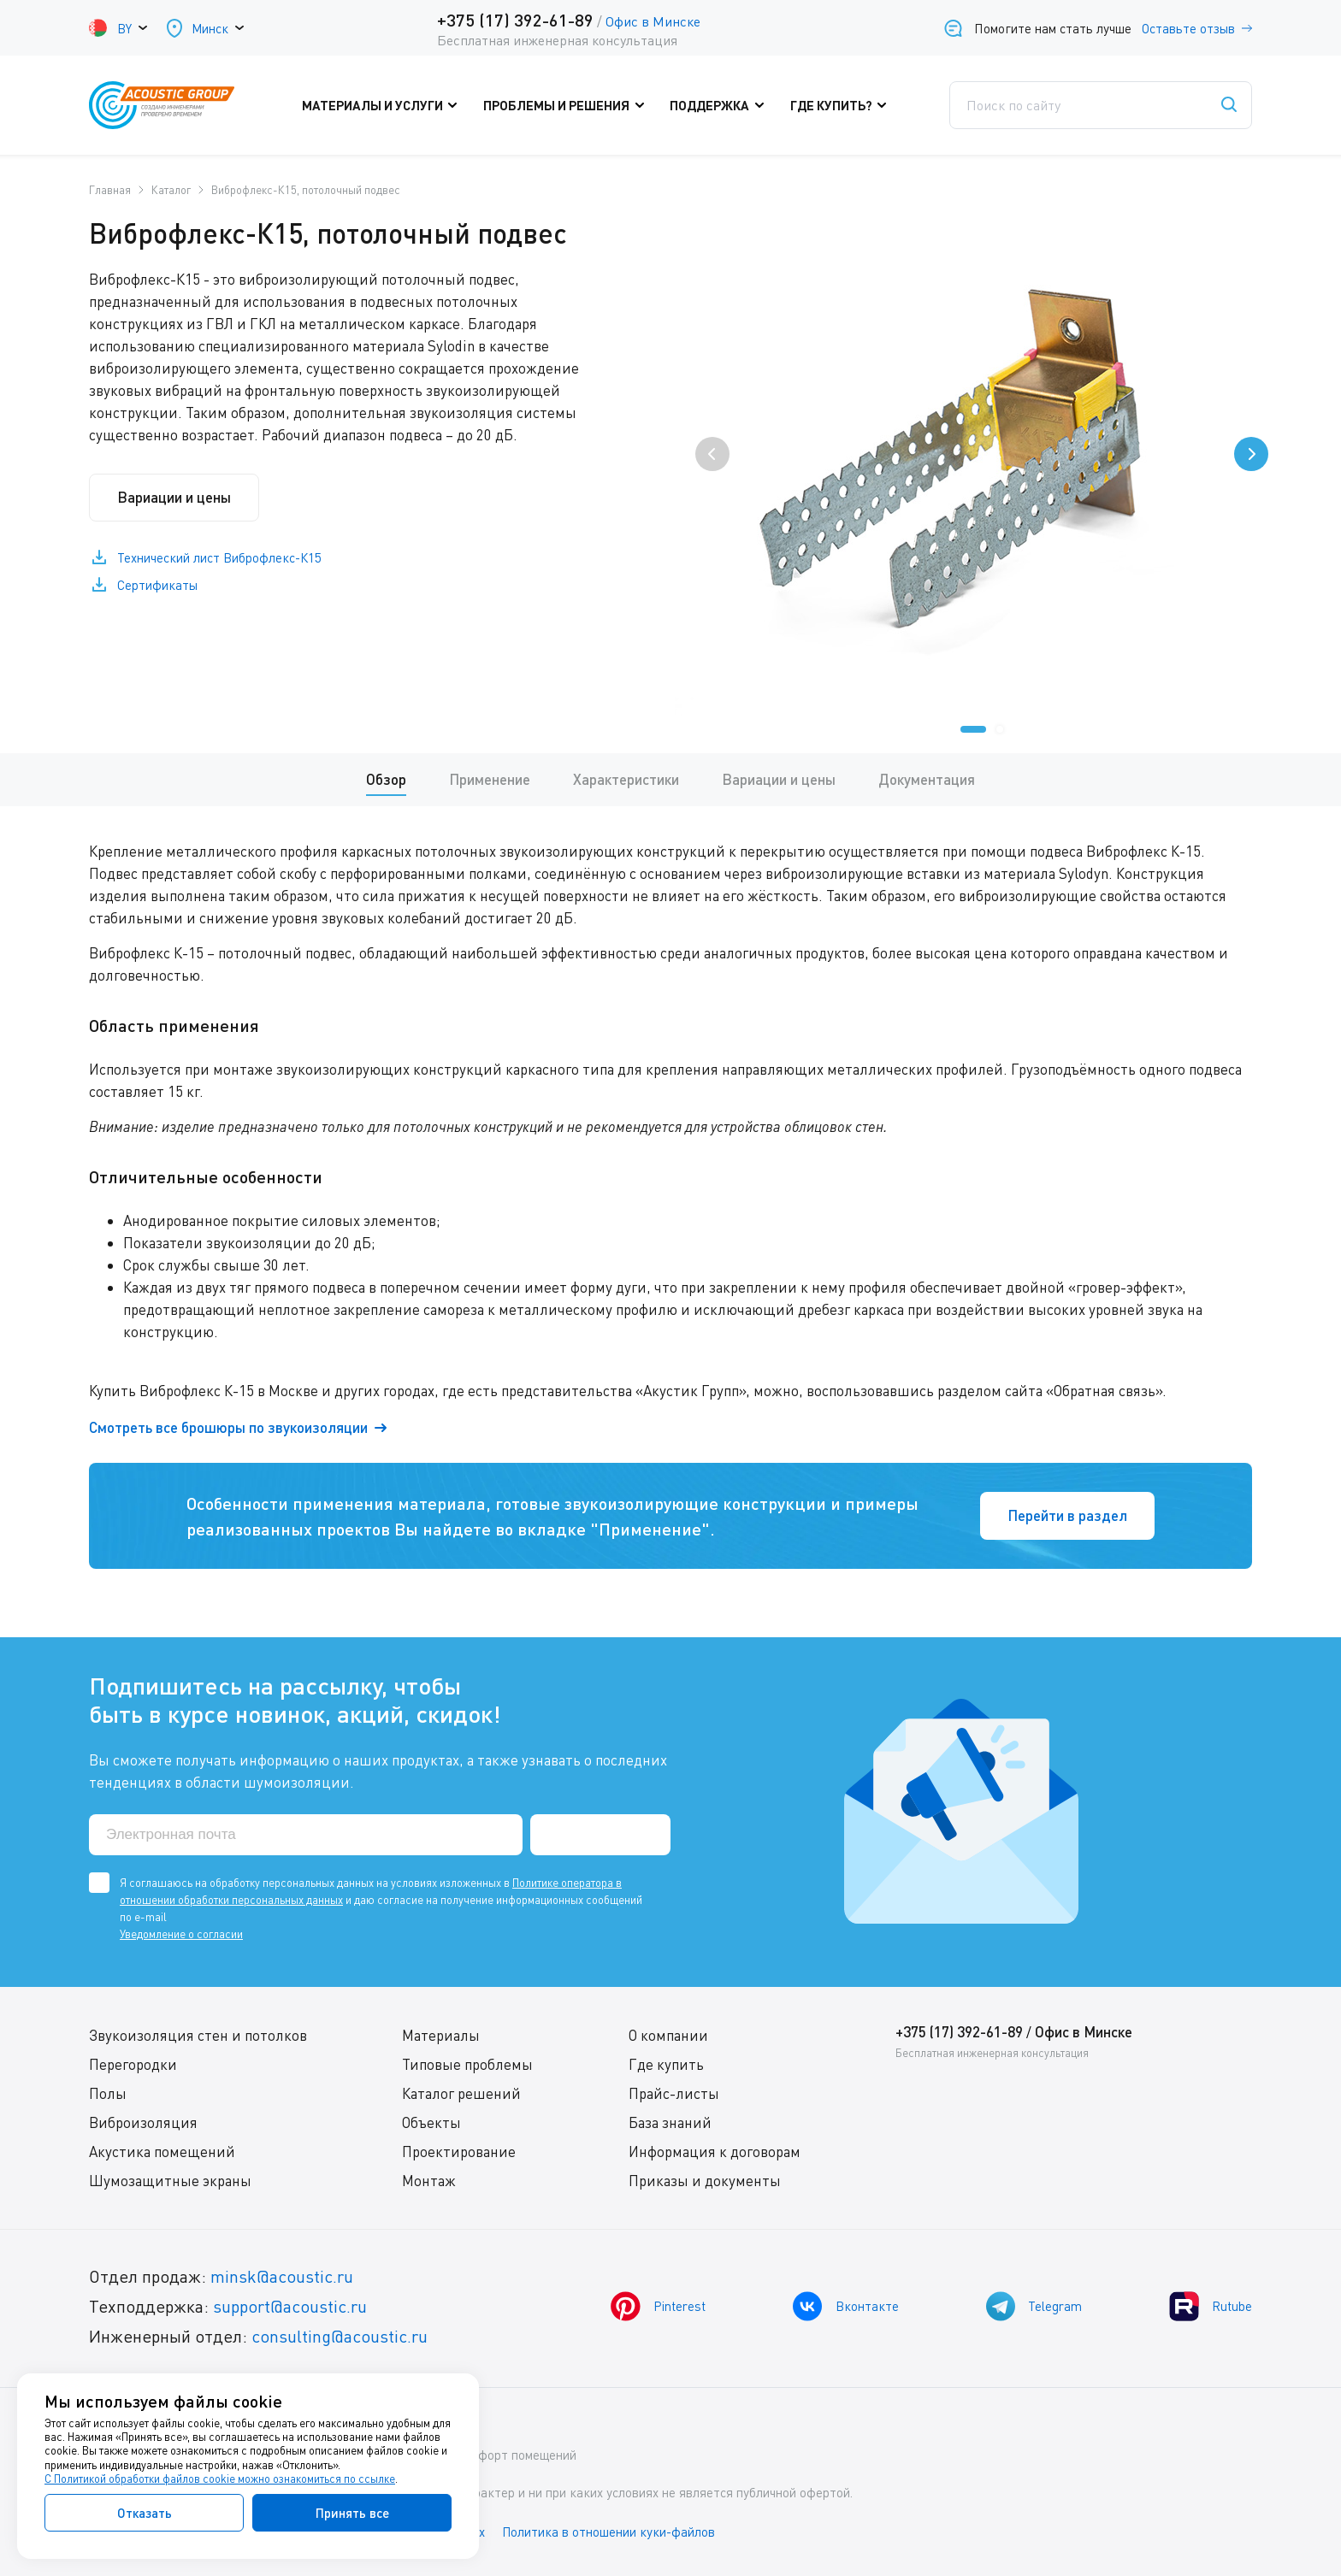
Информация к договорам (714, 2151)
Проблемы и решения (568, 105)
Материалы (441, 2035)
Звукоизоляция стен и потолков (198, 2035)
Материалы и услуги (384, 105)
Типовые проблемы (467, 2064)
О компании (668, 2035)
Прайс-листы (674, 2093)
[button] (973, 729)
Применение (489, 779)
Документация (926, 779)
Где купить (666, 2064)
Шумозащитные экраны (170, 2181)
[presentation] (712, 454)
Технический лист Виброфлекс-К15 (219, 558)
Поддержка (721, 105)
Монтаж (429, 2181)
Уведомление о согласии (181, 1934)
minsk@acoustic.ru (281, 2276)
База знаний (670, 2122)
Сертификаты (157, 585)
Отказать (144, 2512)
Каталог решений (461, 2093)
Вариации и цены (174, 497)
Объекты (431, 2122)
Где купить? (842, 105)
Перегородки (133, 2064)
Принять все (352, 2512)
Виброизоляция (143, 2122)
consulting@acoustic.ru (339, 2336)
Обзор (386, 779)
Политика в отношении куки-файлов (610, 2532)
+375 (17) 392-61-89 (515, 19)
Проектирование (459, 2151)
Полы (108, 2093)
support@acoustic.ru (290, 2306)
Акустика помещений (162, 2151)
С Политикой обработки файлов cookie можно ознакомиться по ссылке (219, 2478)
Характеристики (626, 779)
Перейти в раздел (1067, 1515)
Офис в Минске (653, 21)
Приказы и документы (705, 2181)
